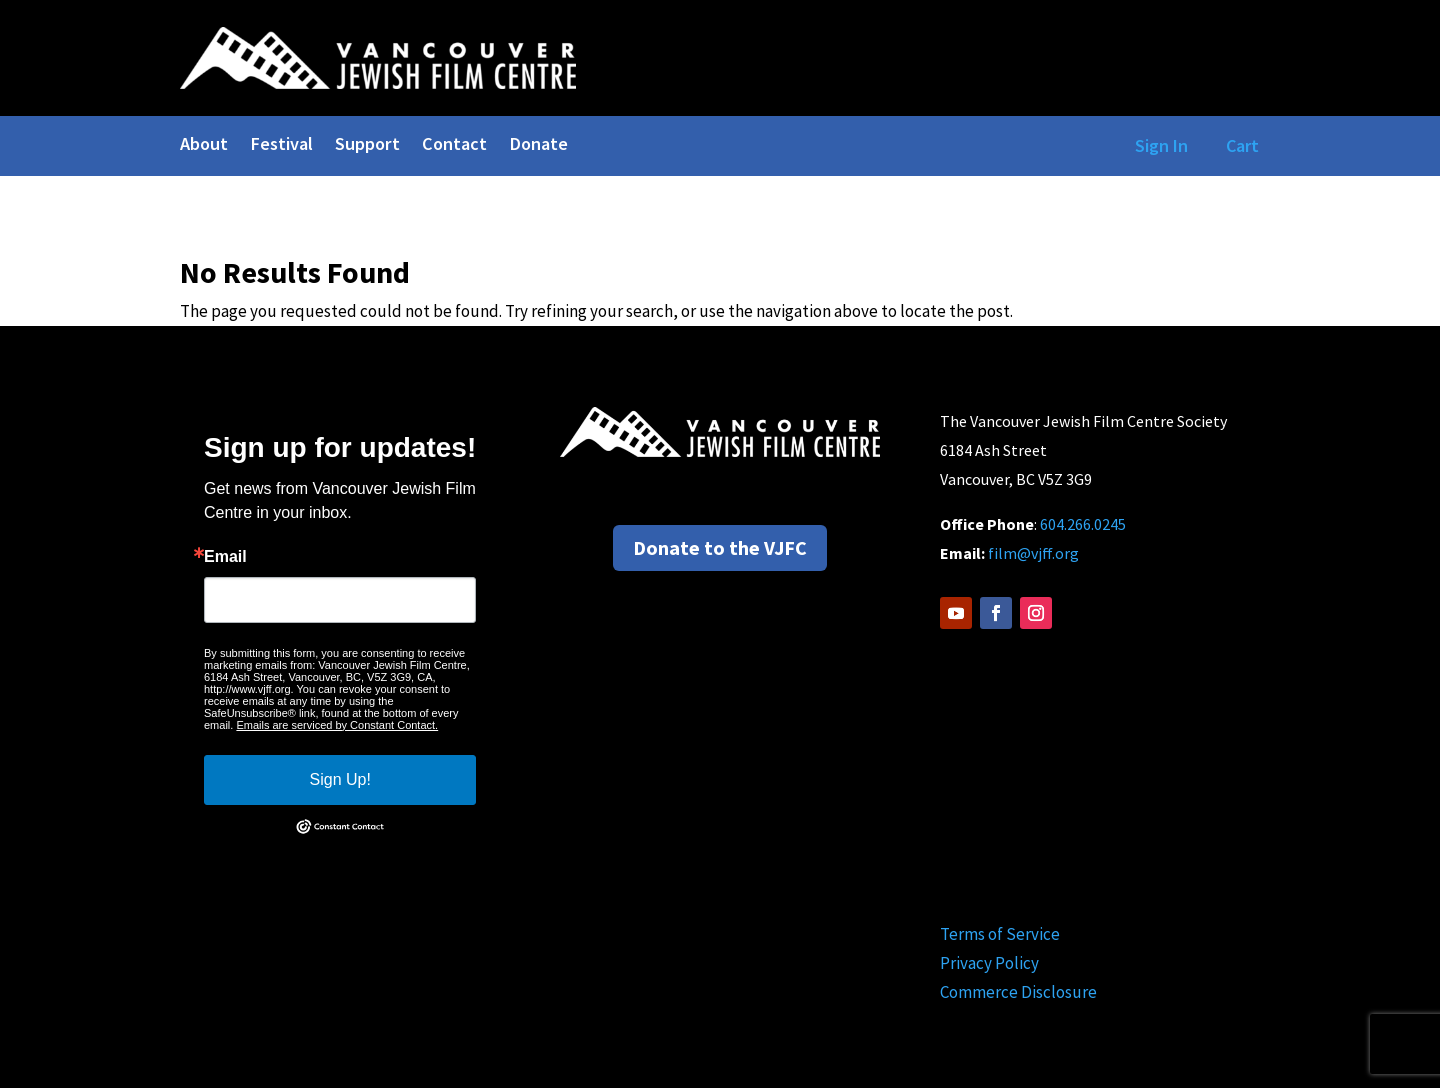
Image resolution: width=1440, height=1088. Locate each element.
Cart (1242, 145)
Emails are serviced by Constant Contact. (337, 725)
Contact (454, 146)
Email (225, 557)
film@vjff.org (1033, 553)
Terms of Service (1000, 934)
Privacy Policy (989, 963)
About (204, 146)
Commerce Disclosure (1018, 992)
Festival (281, 146)
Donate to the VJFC (720, 547)
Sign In (1157, 145)
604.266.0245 (1083, 524)
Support (367, 146)
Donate (538, 146)
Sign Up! (340, 779)
